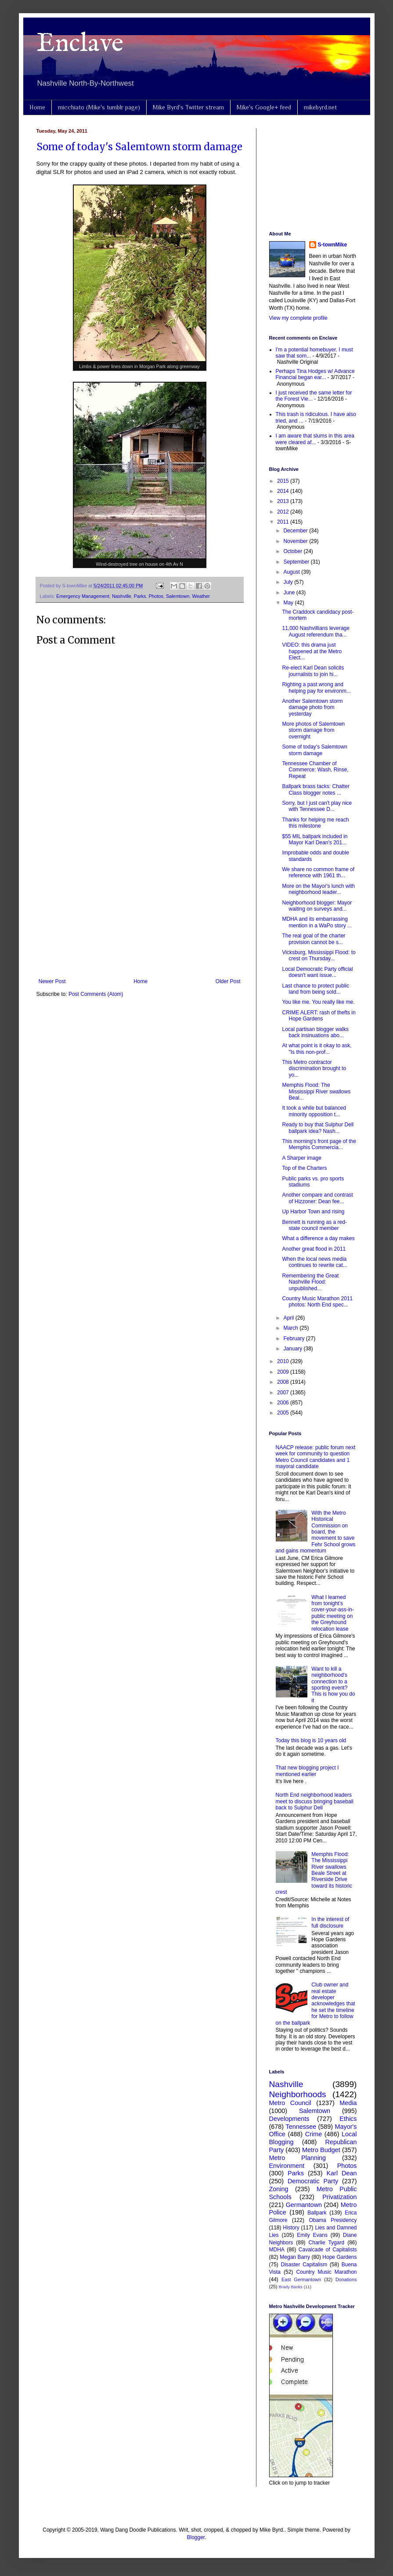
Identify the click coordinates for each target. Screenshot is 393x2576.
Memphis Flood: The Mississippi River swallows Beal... (316, 1091)
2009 (283, 1372)
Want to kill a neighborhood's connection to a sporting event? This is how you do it (333, 1685)
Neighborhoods (297, 2094)
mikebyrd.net (320, 107)
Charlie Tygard (327, 2243)
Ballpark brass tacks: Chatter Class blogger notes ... (315, 789)
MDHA (277, 2250)
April (289, 1318)
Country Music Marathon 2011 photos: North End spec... (317, 1301)
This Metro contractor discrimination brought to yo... (314, 1068)
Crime (313, 2134)
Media (348, 2102)
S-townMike (332, 245)
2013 (283, 501)
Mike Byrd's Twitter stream (188, 107)
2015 (283, 481)
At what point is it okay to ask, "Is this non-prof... (316, 1048)
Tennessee (301, 2126)
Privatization (339, 2196)
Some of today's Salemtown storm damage (139, 147)
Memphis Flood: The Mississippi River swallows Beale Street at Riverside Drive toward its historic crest (314, 1873)
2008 (283, 1382)
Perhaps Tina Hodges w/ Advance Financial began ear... (315, 374)
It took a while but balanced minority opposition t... (314, 1111)
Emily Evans (312, 2235)
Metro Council (290, 2102)
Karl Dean (342, 2173)
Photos (155, 596)
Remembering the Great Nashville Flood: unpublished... (310, 1282)
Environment (287, 2165)
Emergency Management (82, 596)
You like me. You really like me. (318, 1002)
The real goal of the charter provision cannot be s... (313, 939)
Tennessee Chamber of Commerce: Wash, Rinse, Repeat (315, 769)
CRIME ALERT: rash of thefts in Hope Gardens (318, 1015)
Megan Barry (295, 2257)
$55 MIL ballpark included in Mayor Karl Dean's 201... (314, 839)
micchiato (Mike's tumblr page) (99, 107)
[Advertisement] (139, 905)
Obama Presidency (333, 2220)
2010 (283, 1361)
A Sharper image (301, 1158)
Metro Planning (297, 2157)
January (293, 1349)
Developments (289, 2118)
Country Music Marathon (326, 2272)
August (292, 572)
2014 (283, 491)
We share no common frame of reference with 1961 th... (318, 872)
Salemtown (177, 596)
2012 (283, 512)
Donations (346, 2279)
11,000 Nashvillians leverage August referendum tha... (315, 631)
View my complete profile (298, 318)
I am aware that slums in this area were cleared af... (315, 439)
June (289, 593)
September (296, 562)
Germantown (304, 2204)
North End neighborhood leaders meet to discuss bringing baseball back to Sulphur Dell (314, 1801)
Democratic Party (313, 2181)
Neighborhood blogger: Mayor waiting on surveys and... (317, 906)
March (291, 1328)
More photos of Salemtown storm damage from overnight (313, 730)
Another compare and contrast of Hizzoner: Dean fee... (317, 1198)
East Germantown (301, 2279)
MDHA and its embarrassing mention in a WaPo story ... (317, 922)
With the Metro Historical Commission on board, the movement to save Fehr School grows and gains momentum (316, 1532)
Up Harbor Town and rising (313, 1211)
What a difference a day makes (318, 1238)
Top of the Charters (304, 1168)
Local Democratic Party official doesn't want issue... (317, 972)
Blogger (196, 2537)
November (296, 541)
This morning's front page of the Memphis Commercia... (319, 1144)
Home (37, 107)
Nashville (121, 596)
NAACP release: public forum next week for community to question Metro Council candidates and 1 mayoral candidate (316, 1456)
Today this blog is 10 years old (311, 1740)
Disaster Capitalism (304, 2264)
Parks (140, 596)
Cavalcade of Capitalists (328, 2250)
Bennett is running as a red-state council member (314, 1225)
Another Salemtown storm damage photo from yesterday (312, 707)
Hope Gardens (339, 2257)
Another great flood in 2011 (314, 1249)
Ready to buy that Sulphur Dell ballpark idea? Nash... (317, 1128)
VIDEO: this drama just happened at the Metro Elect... (312, 651)
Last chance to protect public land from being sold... (315, 989)
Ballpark (316, 2213)
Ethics (348, 2118)
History (291, 2228)
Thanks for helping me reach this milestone (315, 823)
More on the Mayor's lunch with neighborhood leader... (318, 889)
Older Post (228, 981)
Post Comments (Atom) (96, 994)
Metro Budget (321, 2149)
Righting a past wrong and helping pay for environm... (316, 687)
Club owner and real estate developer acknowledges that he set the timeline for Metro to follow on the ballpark (315, 2004)
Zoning (278, 2188)
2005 (283, 1413)
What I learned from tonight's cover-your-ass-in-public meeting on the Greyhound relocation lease (332, 1613)
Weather (201, 596)
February (294, 1338)
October (293, 551)
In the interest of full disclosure (330, 1922)
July (288, 582)
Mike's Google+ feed (264, 107)
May (289, 603)
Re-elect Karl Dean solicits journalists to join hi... (313, 671)
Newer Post (52, 981)
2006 (283, 1403)
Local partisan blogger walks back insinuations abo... (315, 1032)
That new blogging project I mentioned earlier (307, 1771)
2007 (283, 1392)
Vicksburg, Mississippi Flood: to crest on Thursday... (318, 955)
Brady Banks (291, 2286)
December (296, 531)
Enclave (79, 44)
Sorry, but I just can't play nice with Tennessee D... (317, 806)
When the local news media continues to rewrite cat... (314, 1262)
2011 (283, 522)
